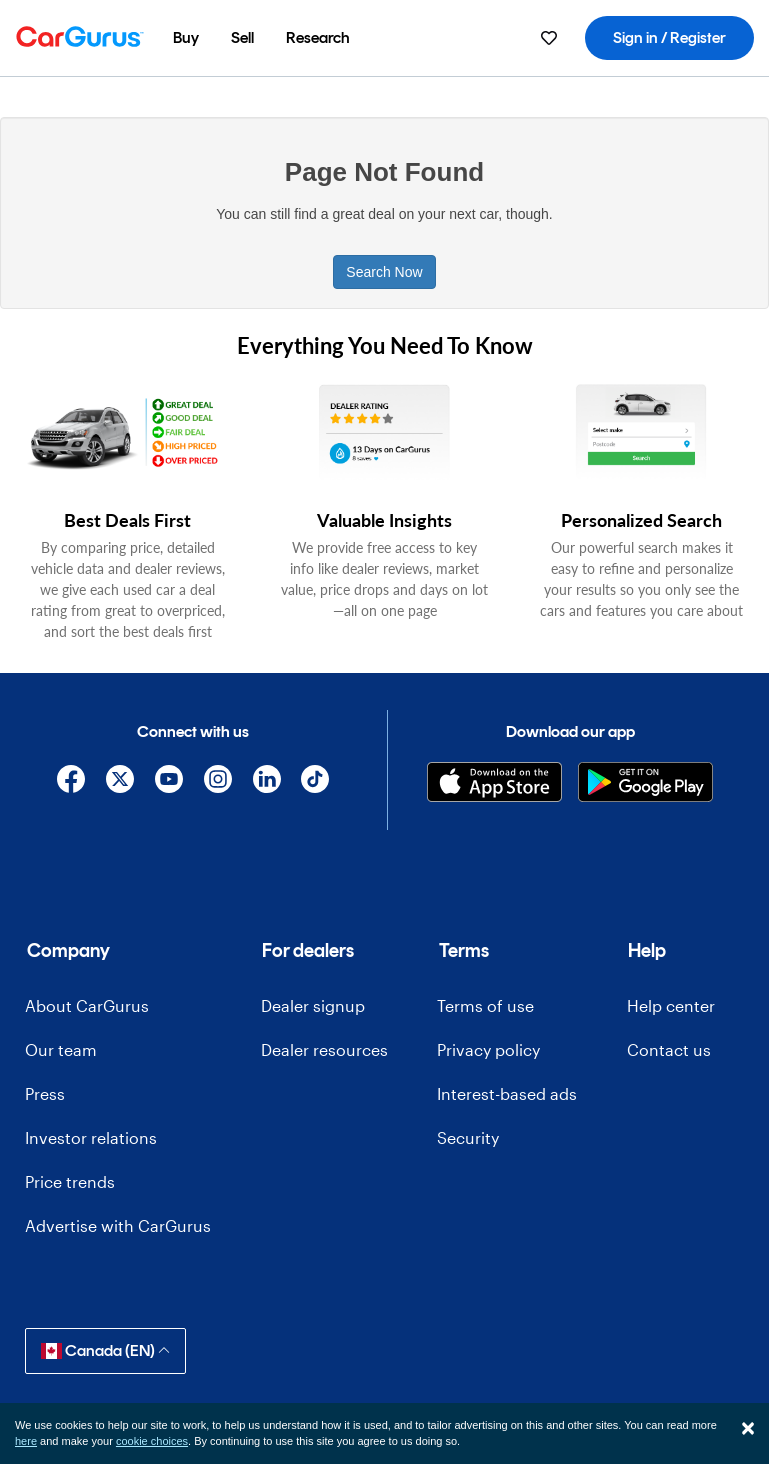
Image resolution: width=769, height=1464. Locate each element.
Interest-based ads (507, 1093)
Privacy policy (488, 1049)
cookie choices (152, 1441)
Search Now (384, 272)
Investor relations (91, 1137)
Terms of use (485, 1005)
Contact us (669, 1049)
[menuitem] (186, 38)
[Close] (748, 1428)
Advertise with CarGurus (118, 1225)
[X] (120, 782)
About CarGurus (87, 1005)
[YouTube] (169, 782)
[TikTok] (315, 782)
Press (45, 1093)
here (26, 1441)
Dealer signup (313, 1005)
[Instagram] (217, 782)
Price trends (70, 1181)
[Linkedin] (266, 782)
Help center (671, 1005)
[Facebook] (71, 782)
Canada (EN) (105, 1350)
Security (468, 1137)
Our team (61, 1049)
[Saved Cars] (549, 38)
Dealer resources (324, 1049)
